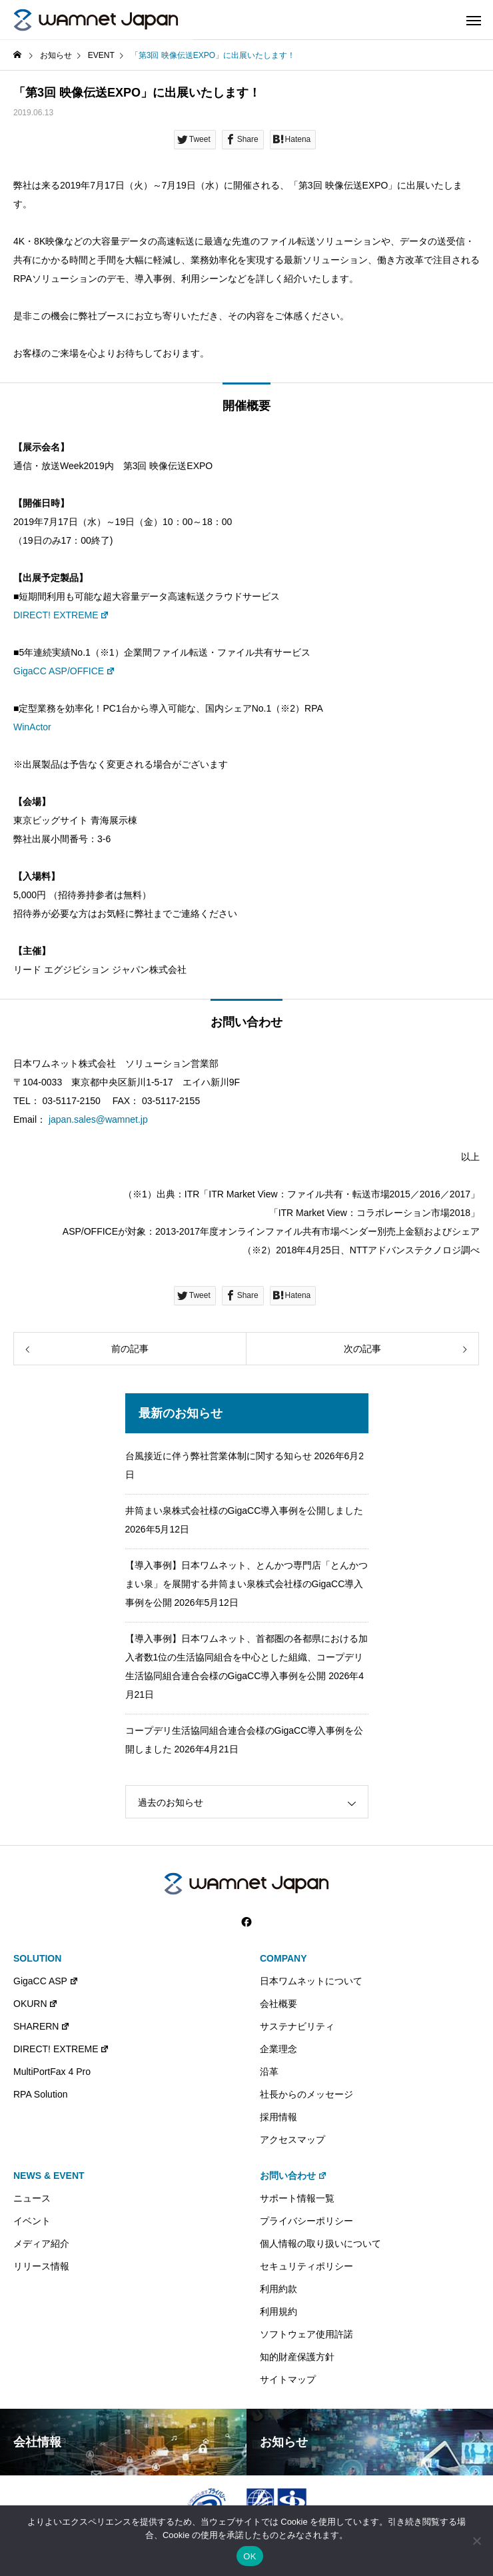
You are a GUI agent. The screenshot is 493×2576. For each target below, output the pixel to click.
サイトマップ (288, 2379)
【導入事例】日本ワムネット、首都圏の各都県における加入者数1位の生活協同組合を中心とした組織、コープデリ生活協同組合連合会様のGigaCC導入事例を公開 (246, 1657)
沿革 (269, 2071)
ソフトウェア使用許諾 (306, 2334)
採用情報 (278, 2117)
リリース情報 (41, 2266)
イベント (32, 2221)
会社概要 (278, 2003)
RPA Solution (40, 2094)
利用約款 (278, 2288)
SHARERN (41, 2026)
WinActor (32, 727)
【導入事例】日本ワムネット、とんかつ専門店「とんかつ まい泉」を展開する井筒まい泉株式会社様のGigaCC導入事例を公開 (246, 1584)
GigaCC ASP (46, 1981)
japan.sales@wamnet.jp (98, 1119)
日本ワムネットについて (311, 1981)
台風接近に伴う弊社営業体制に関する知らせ (218, 1456)
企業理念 (278, 2049)
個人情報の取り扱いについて (320, 2243)
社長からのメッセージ (306, 2094)
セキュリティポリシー (306, 2266)
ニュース (32, 2198)
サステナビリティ (297, 2026)
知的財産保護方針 (297, 2356)
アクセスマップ (292, 2139)
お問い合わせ (293, 2175)
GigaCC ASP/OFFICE (64, 671)
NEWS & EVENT (49, 2175)
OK (249, 2556)
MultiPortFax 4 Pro (52, 2071)
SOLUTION (37, 1958)
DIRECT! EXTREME (61, 615)
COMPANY (283, 1958)
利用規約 (278, 2311)
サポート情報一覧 (297, 2198)
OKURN (35, 2003)
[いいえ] (476, 2540)
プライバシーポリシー (306, 2221)
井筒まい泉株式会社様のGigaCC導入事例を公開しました (244, 1510)
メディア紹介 (41, 2243)
